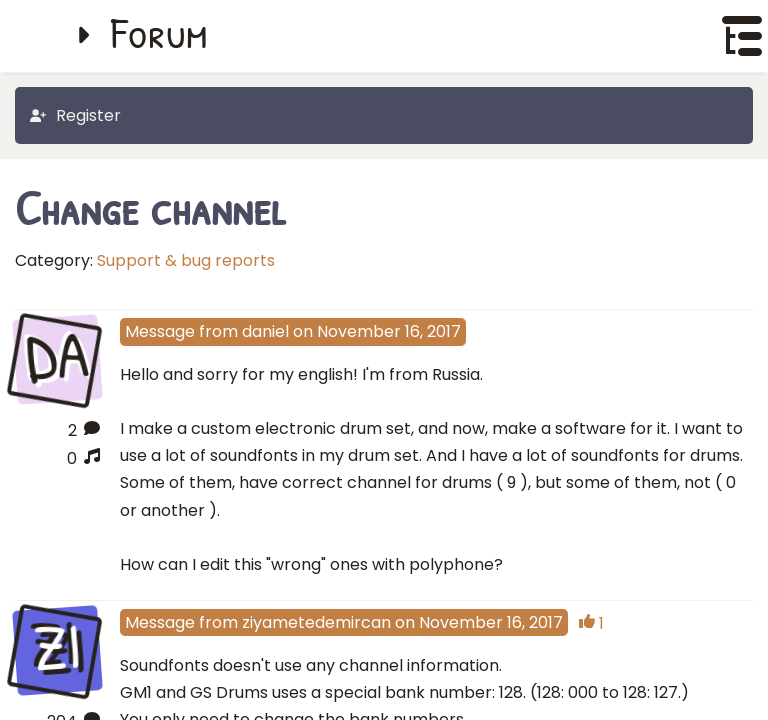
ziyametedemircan (316, 622)
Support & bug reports (186, 260)
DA (57, 358)
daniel (265, 331)
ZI (57, 647)
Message (160, 331)
